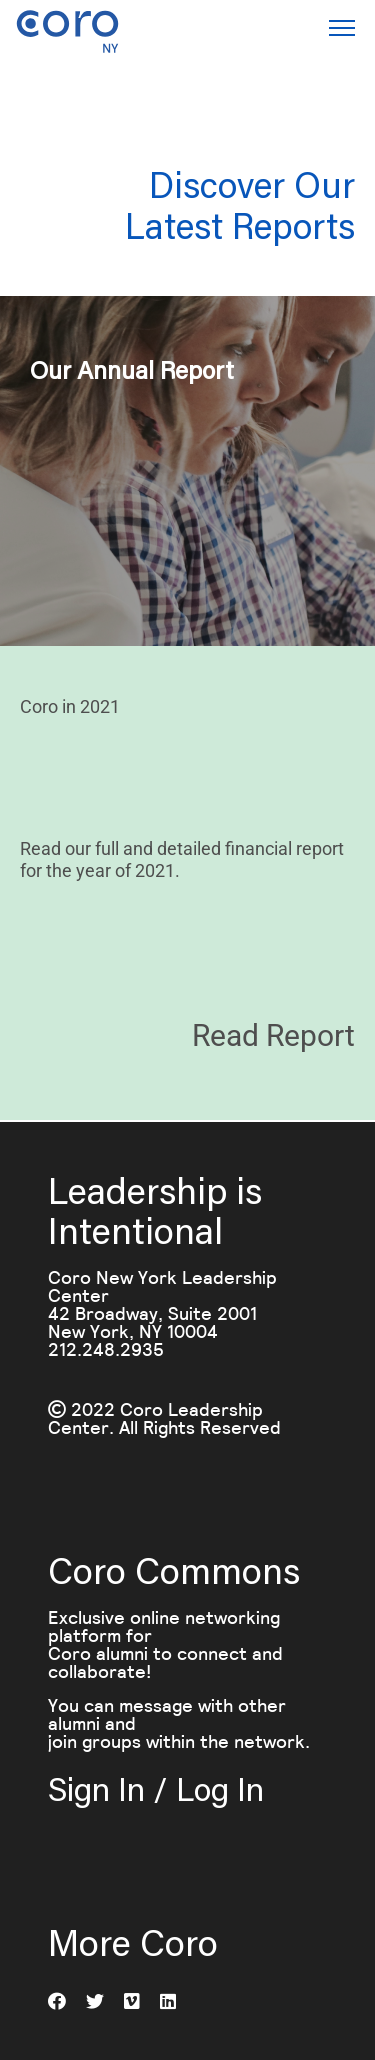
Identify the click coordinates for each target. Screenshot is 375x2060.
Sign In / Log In (156, 1788)
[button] (342, 30)
